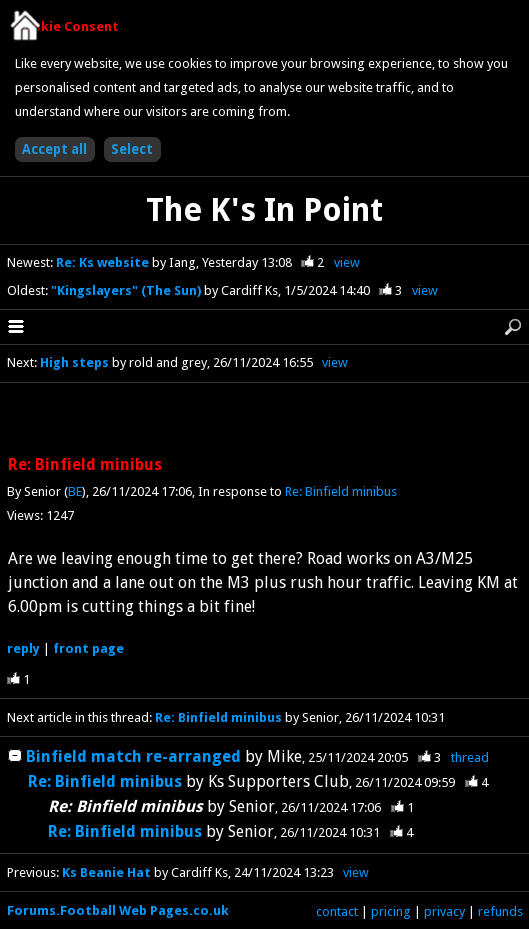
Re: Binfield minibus (341, 491)
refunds (500, 911)
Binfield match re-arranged (135, 756)
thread (470, 757)
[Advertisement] (265, 420)
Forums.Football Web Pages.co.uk (118, 910)
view (347, 262)
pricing (391, 911)
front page (88, 648)
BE (75, 491)
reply (23, 648)
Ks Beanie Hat (106, 872)
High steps (74, 362)
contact (337, 911)
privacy (444, 911)
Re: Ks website (104, 262)
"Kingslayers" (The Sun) (127, 290)
